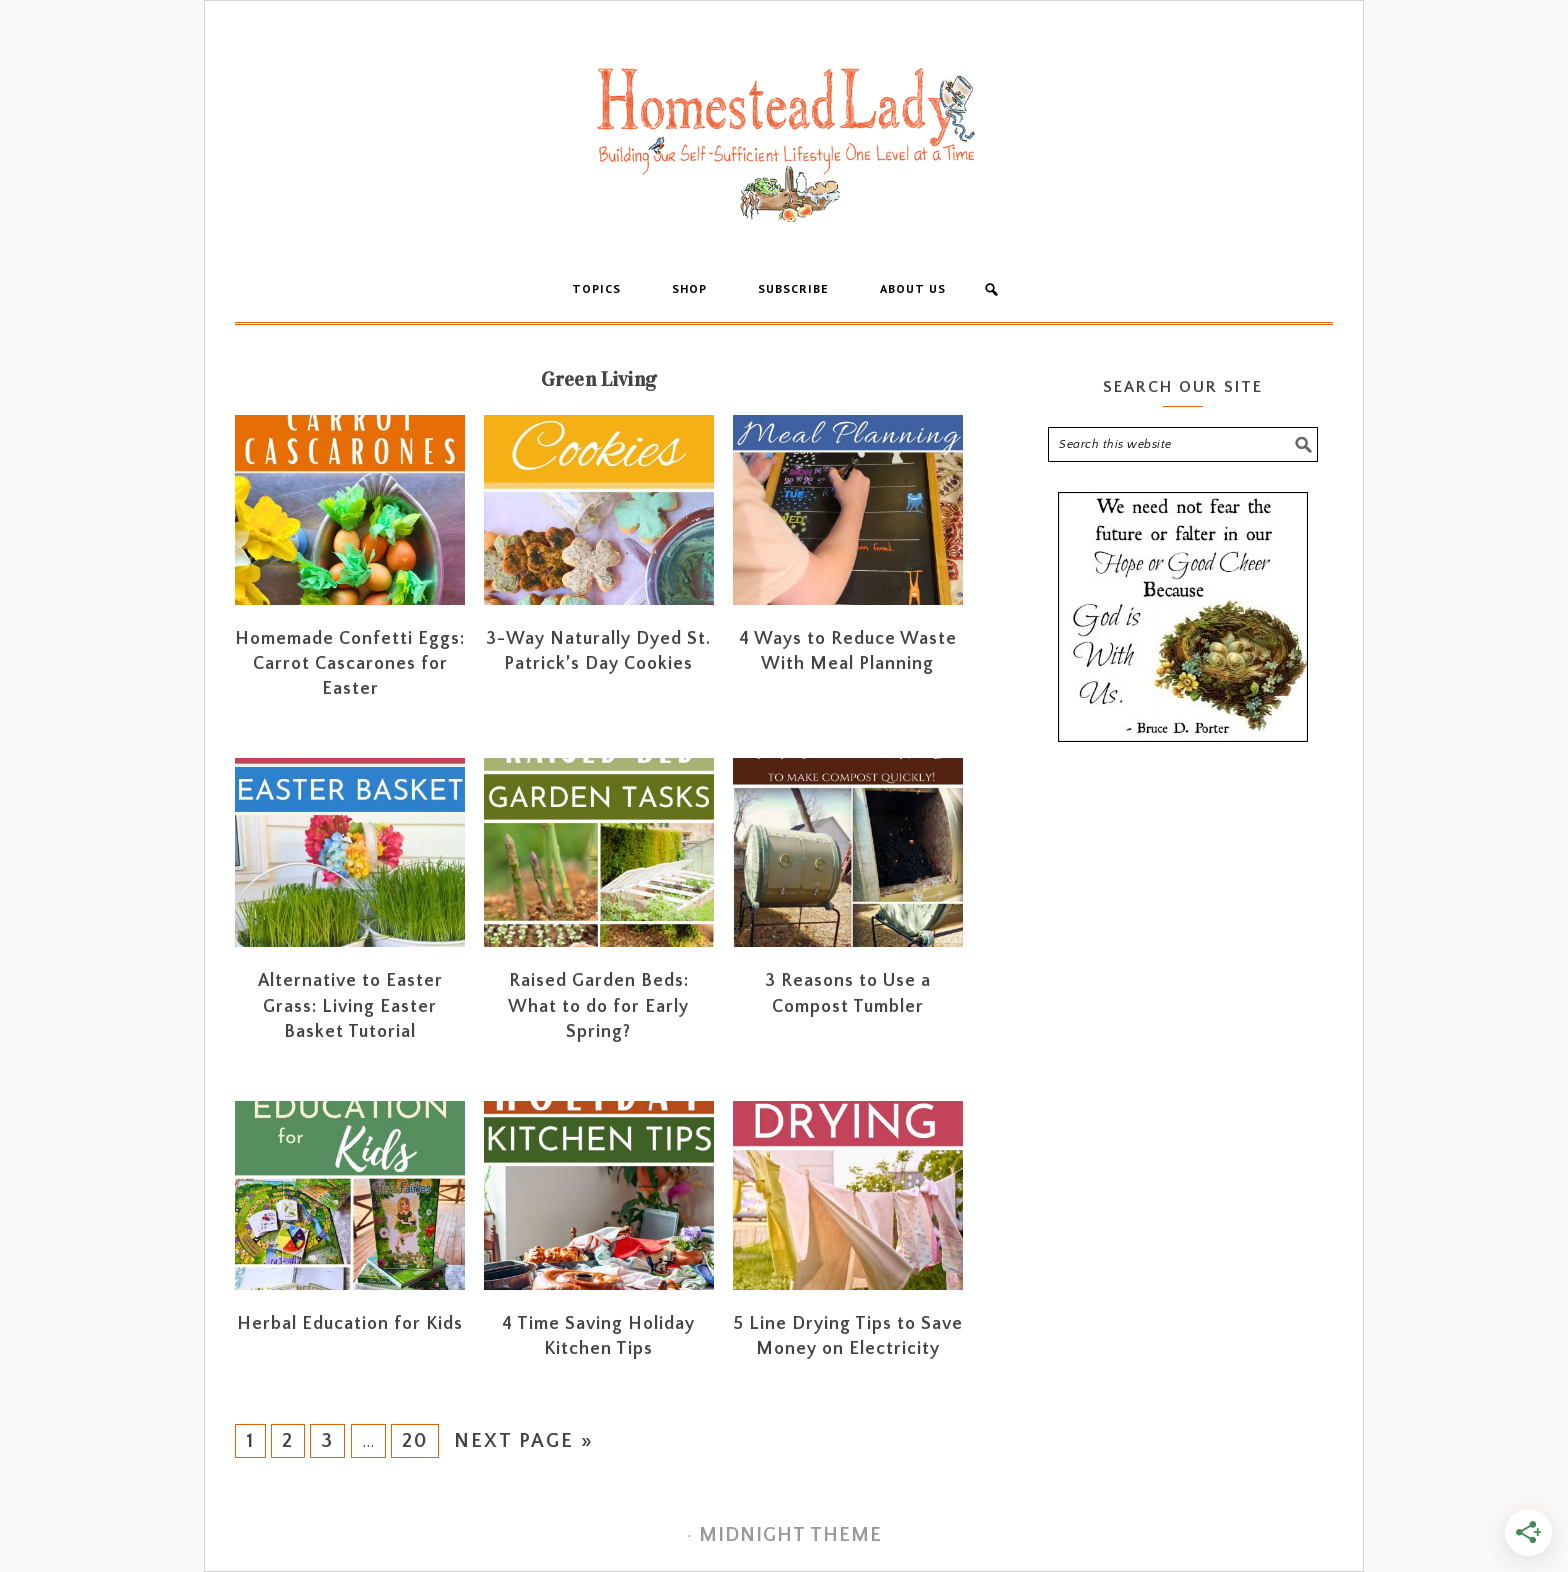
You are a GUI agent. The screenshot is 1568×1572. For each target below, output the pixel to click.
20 (415, 1441)
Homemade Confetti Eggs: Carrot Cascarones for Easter (350, 664)
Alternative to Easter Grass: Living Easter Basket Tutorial (350, 1006)
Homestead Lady (784, 143)
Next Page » (524, 1441)
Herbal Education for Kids (350, 1324)
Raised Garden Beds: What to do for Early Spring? (598, 1006)
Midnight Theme (790, 1535)
